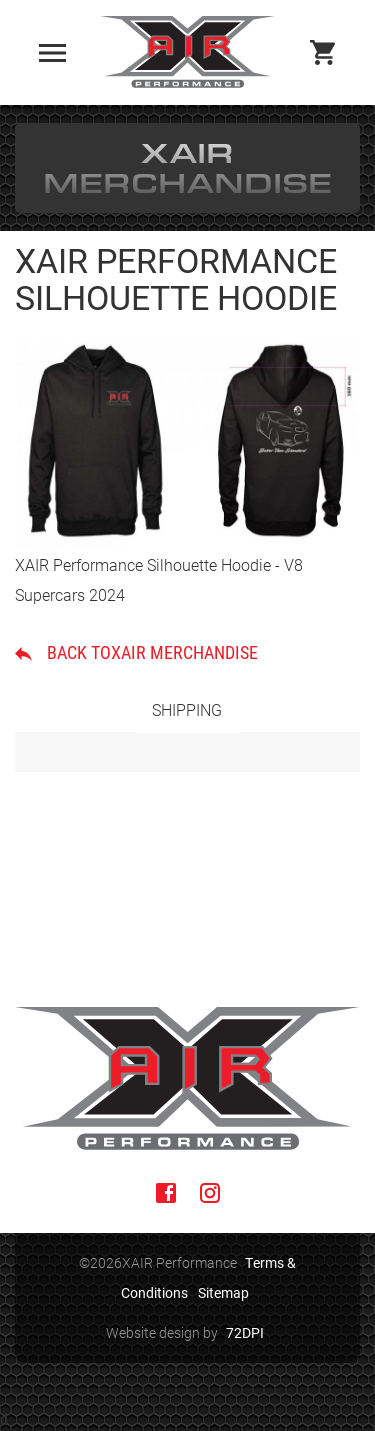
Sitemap (223, 1292)
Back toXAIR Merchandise (136, 652)
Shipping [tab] (187, 709)
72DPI (245, 1332)
